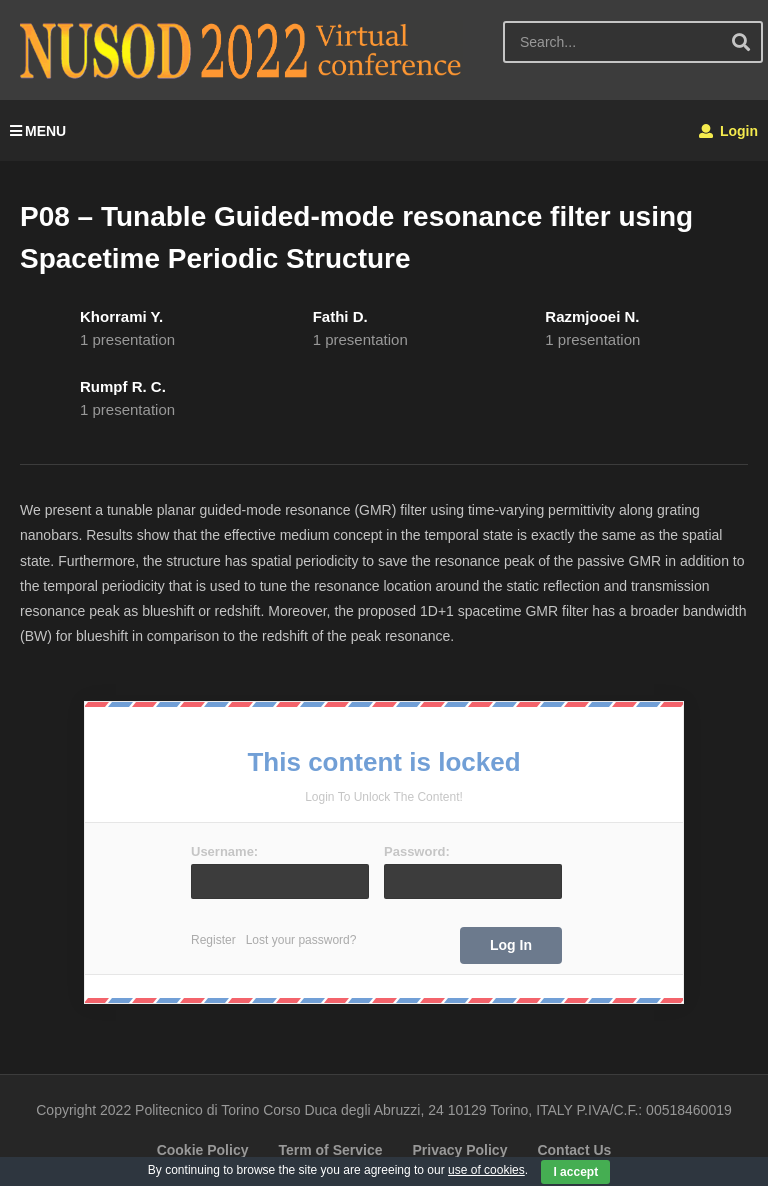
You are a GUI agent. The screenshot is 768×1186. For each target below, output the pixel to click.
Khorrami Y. (121, 316)
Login (728, 131)
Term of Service (330, 1150)
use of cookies (486, 1170)
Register (213, 940)
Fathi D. (340, 316)
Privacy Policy (459, 1150)
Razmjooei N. (592, 316)
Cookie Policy (203, 1150)
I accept (575, 1172)
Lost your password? (301, 940)
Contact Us (574, 1150)
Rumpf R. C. (123, 386)
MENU (38, 131)
